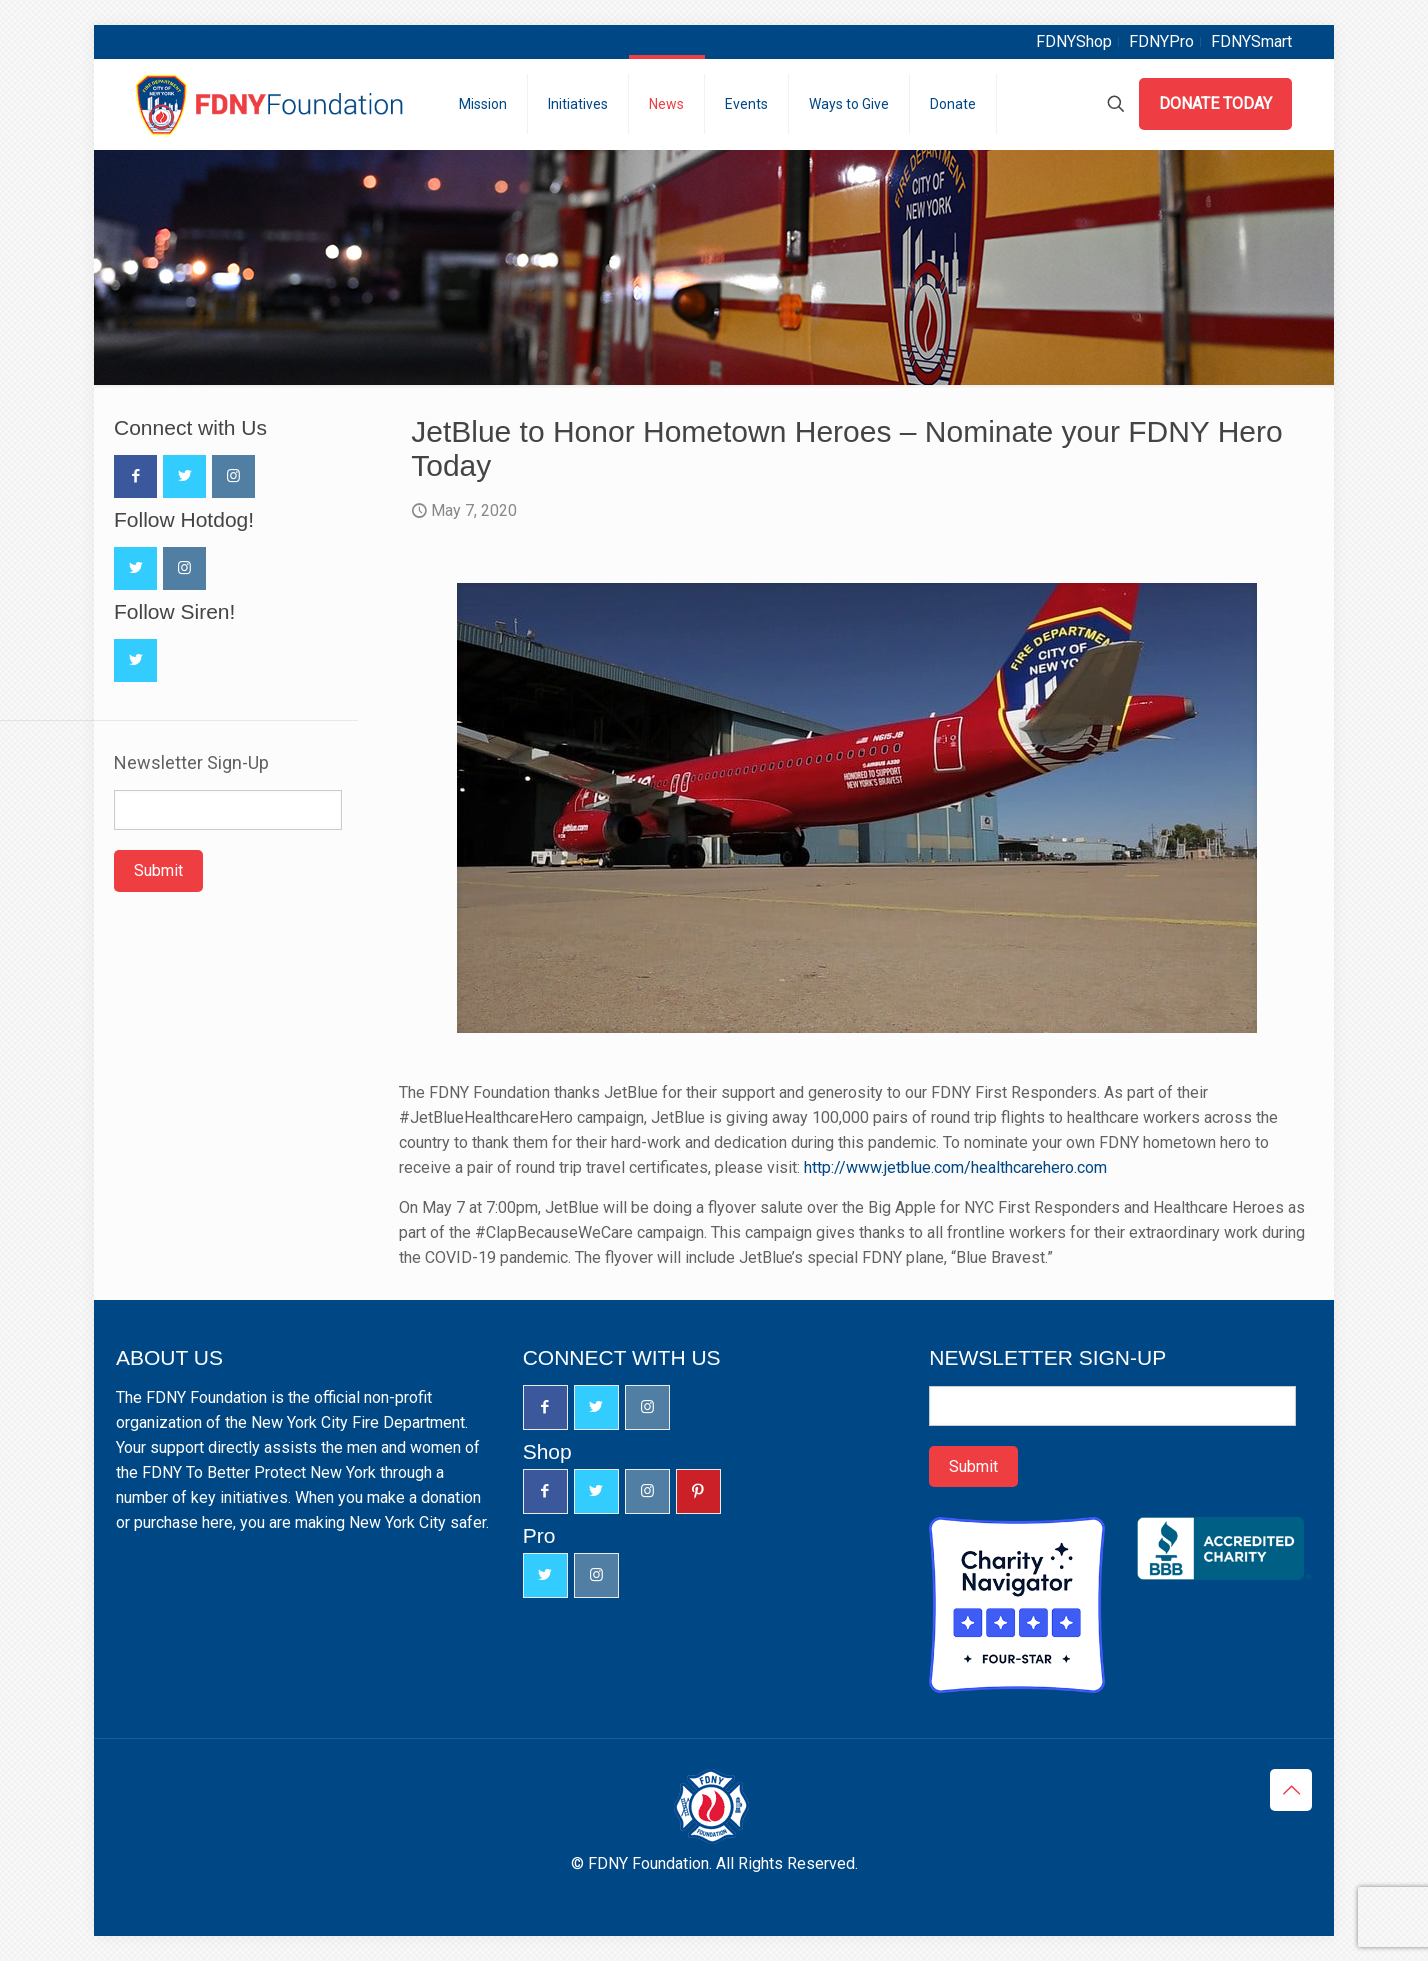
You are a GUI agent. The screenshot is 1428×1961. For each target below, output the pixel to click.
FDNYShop (1074, 41)
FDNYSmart (1251, 41)
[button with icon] (135, 476)
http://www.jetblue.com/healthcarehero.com (955, 1167)
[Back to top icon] (1291, 1790)
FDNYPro (1161, 41)
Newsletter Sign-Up (191, 763)
